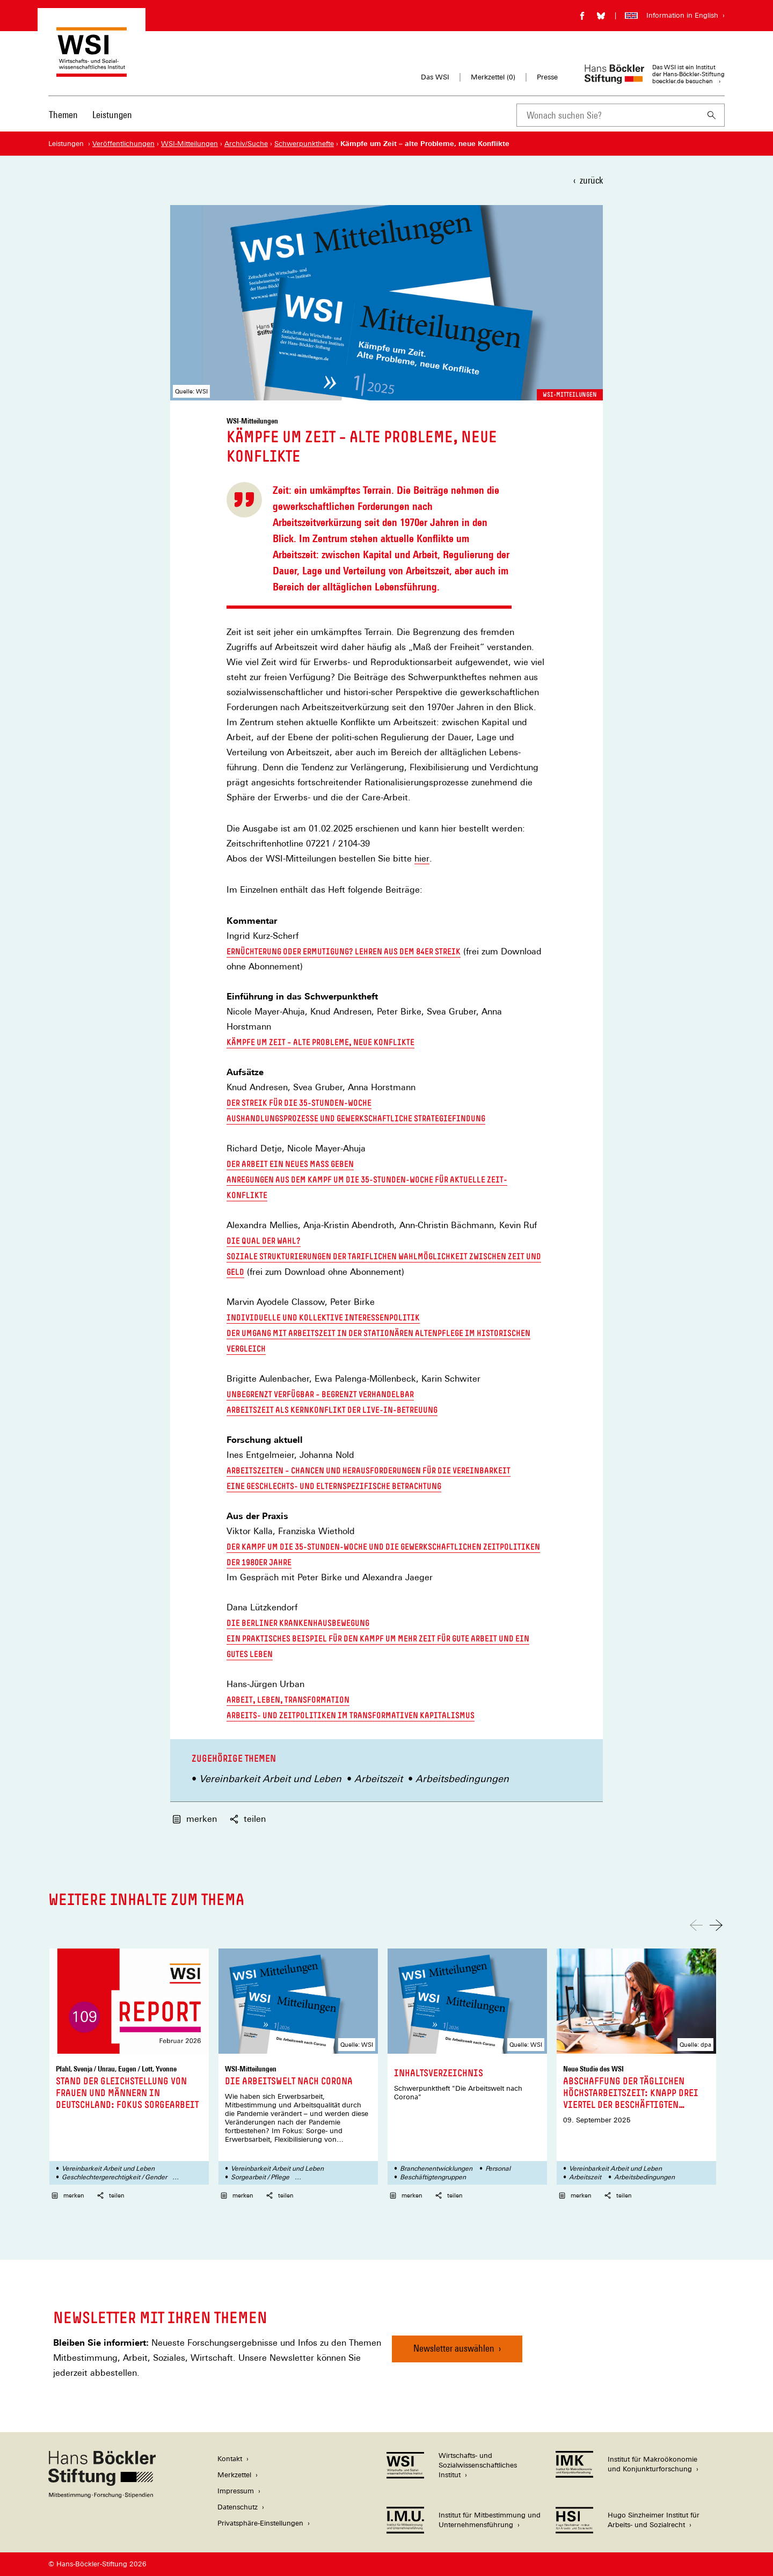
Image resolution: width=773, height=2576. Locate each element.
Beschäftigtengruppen (433, 2177)
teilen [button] (248, 1819)
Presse (547, 77)
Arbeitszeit (378, 1778)
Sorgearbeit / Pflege (260, 2177)
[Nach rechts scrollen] (716, 1925)
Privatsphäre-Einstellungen (260, 2523)
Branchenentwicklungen (436, 2168)
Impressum (235, 2491)
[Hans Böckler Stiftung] (102, 2495)
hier (421, 858)
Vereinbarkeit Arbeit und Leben (270, 1778)
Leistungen (112, 114)
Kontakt (229, 2459)
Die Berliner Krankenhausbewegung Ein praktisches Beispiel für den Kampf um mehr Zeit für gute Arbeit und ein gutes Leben (378, 1638)
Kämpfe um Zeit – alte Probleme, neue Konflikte (320, 1042)
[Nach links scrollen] (696, 1925)
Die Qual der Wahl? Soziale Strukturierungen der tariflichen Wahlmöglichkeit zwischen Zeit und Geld (384, 1256)
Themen (63, 114)
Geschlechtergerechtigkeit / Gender (114, 2177)
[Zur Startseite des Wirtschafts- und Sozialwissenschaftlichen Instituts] (91, 72)
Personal (498, 2168)
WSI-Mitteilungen (570, 394)
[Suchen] (712, 115)
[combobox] (607, 115)
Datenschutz (237, 2507)
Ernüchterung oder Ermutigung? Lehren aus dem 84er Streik (344, 951)
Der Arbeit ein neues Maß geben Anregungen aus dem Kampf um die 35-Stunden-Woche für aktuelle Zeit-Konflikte (367, 1179)
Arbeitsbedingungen (462, 1778)
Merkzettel (234, 2475)
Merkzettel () (493, 77)
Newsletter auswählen (453, 2348)
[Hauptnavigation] (90, 115)
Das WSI (435, 77)
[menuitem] (63, 121)
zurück (591, 180)
